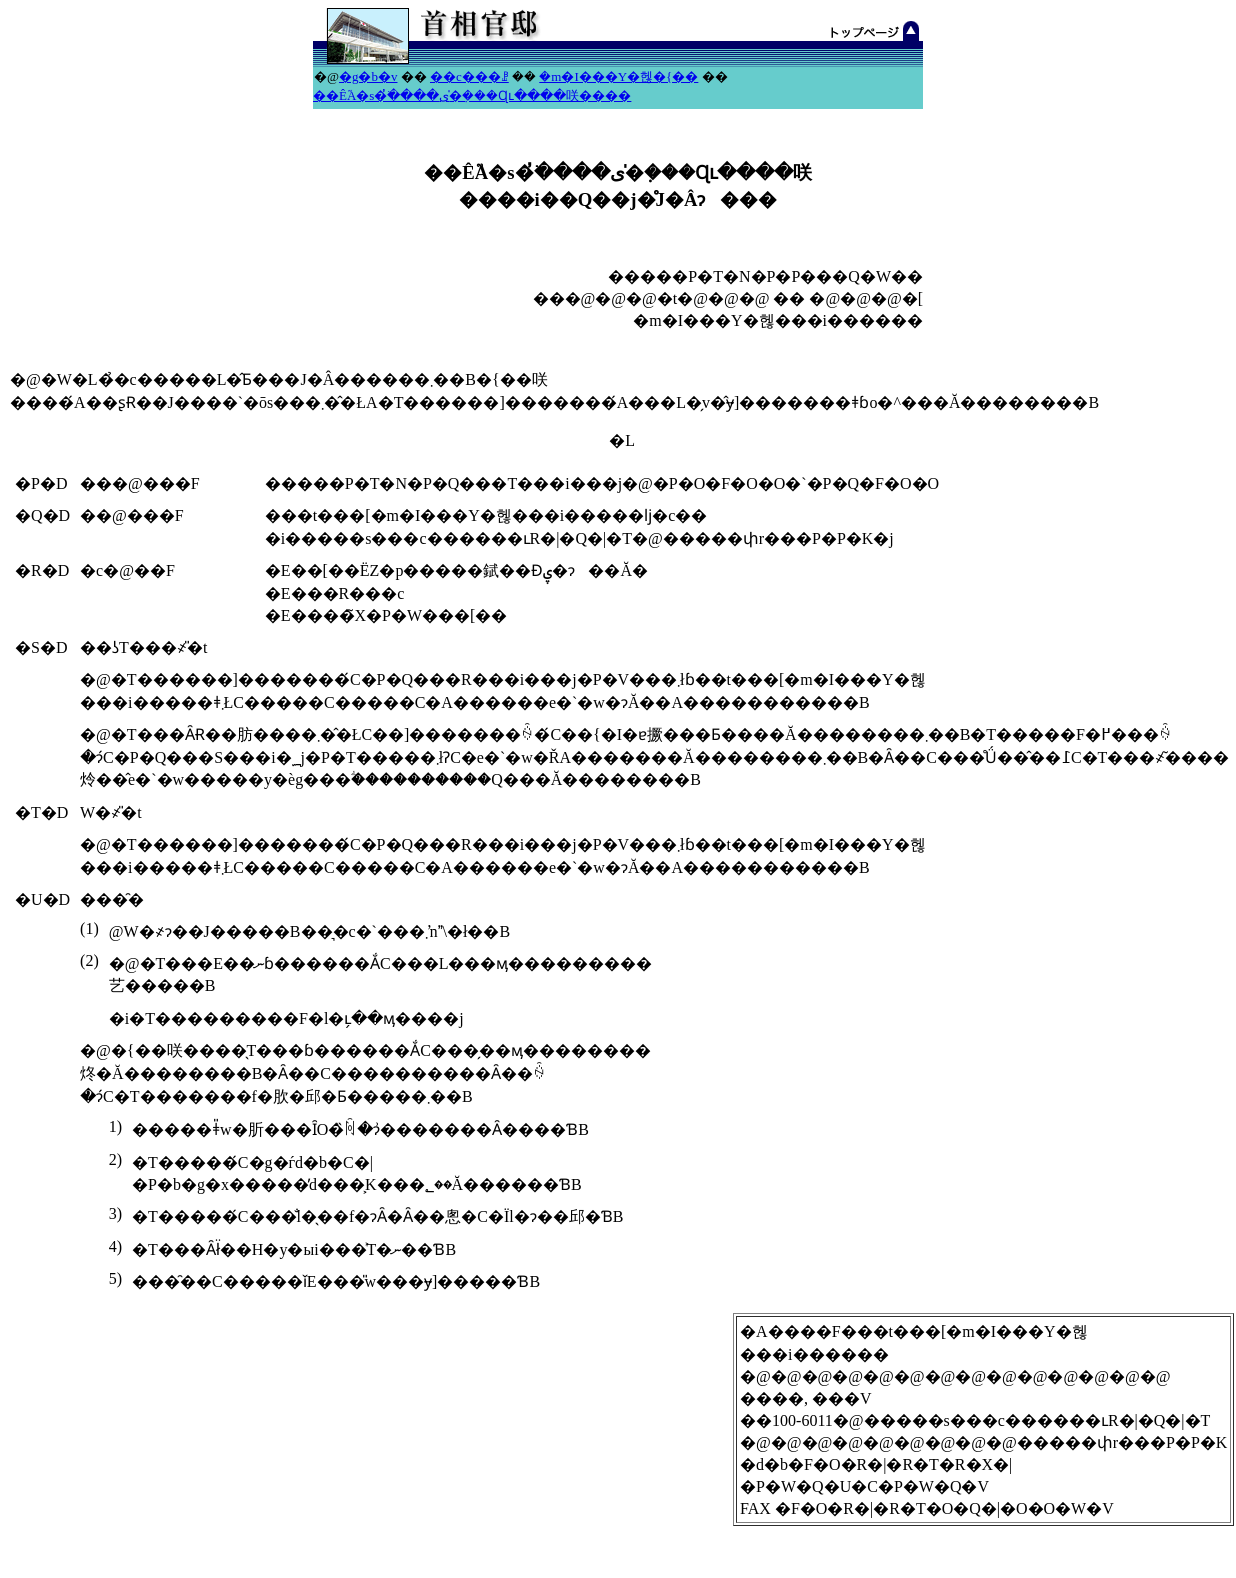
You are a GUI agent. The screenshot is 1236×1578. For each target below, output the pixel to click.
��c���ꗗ (469, 76)
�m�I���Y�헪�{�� (618, 76)
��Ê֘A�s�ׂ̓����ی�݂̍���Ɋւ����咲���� (472, 95)
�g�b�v (368, 76)
